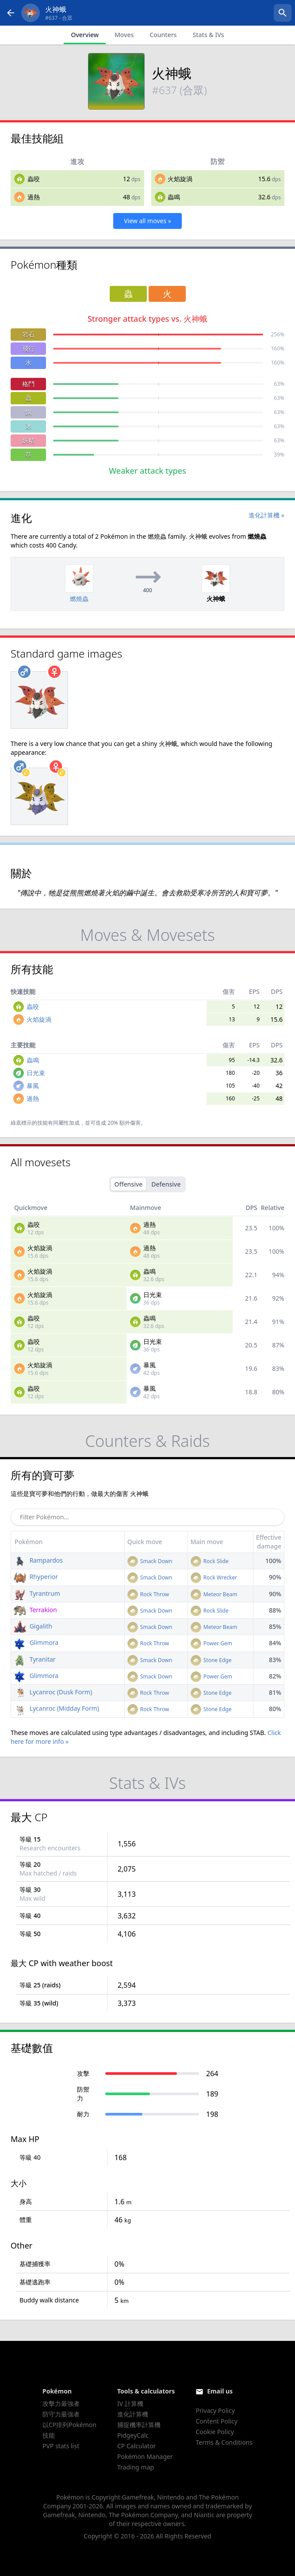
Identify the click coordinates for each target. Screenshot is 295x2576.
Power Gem (211, 1643)
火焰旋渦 (180, 179)
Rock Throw (148, 1594)
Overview (85, 34)
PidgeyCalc (133, 2435)
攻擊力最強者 (61, 2403)
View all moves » (147, 221)
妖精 (28, 440)
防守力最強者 (61, 2414)
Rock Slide (210, 1561)
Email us (220, 2391)
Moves (124, 34)
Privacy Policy (214, 2410)
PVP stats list (60, 2446)
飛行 (28, 348)
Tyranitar (35, 1659)
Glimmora (36, 1642)
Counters (162, 34)
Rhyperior (36, 1576)
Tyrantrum (37, 1593)
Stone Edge (211, 1660)
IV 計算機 (130, 2403)
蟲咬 (33, 179)
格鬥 (28, 384)
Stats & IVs (208, 34)
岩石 (28, 334)
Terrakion (35, 1610)
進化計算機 (132, 2414)
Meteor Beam (214, 1594)
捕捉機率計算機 (139, 2424)
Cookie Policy (214, 2432)
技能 (48, 2435)
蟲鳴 (174, 197)
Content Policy (216, 2421)
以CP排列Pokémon (69, 2424)
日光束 (36, 1073)
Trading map (135, 2467)
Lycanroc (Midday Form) (56, 1708)
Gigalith (33, 1626)
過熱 (33, 197)
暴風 (33, 1085)
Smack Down (149, 1561)
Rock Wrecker (214, 1577)
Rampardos (38, 1560)
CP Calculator (136, 2446)
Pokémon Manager (145, 2456)
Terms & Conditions (224, 2442)
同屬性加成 (66, 1122)
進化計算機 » (266, 515)
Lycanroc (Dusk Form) (53, 1692)
